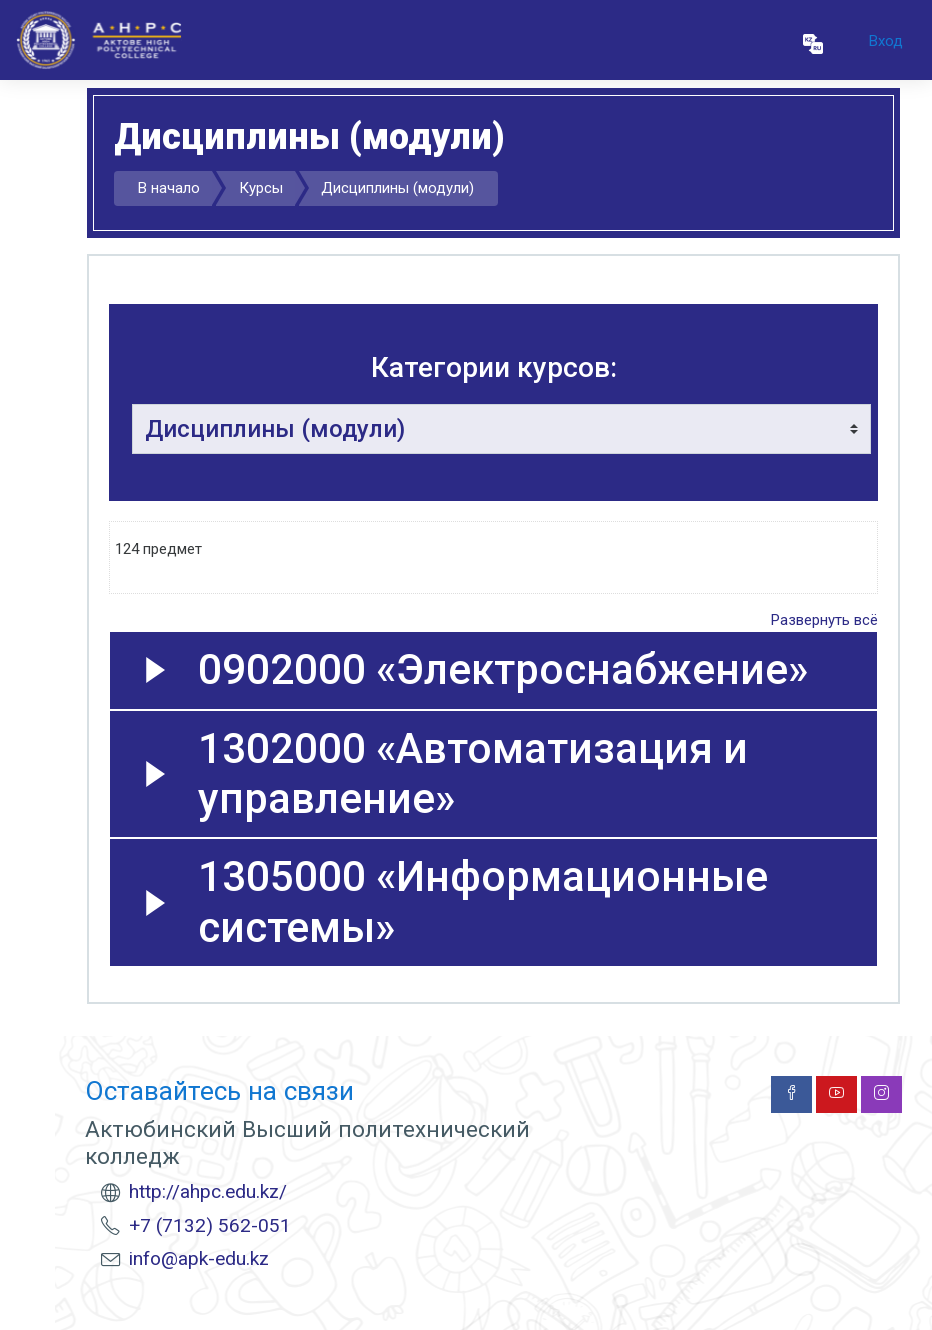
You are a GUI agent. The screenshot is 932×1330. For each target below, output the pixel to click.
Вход (886, 41)
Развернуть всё (824, 620)
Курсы (261, 188)
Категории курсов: (494, 367)
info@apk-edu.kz (199, 1258)
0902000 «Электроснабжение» (503, 669)
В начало (169, 188)
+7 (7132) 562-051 (210, 1225)
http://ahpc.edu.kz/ (208, 1191)
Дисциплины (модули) (397, 188)
